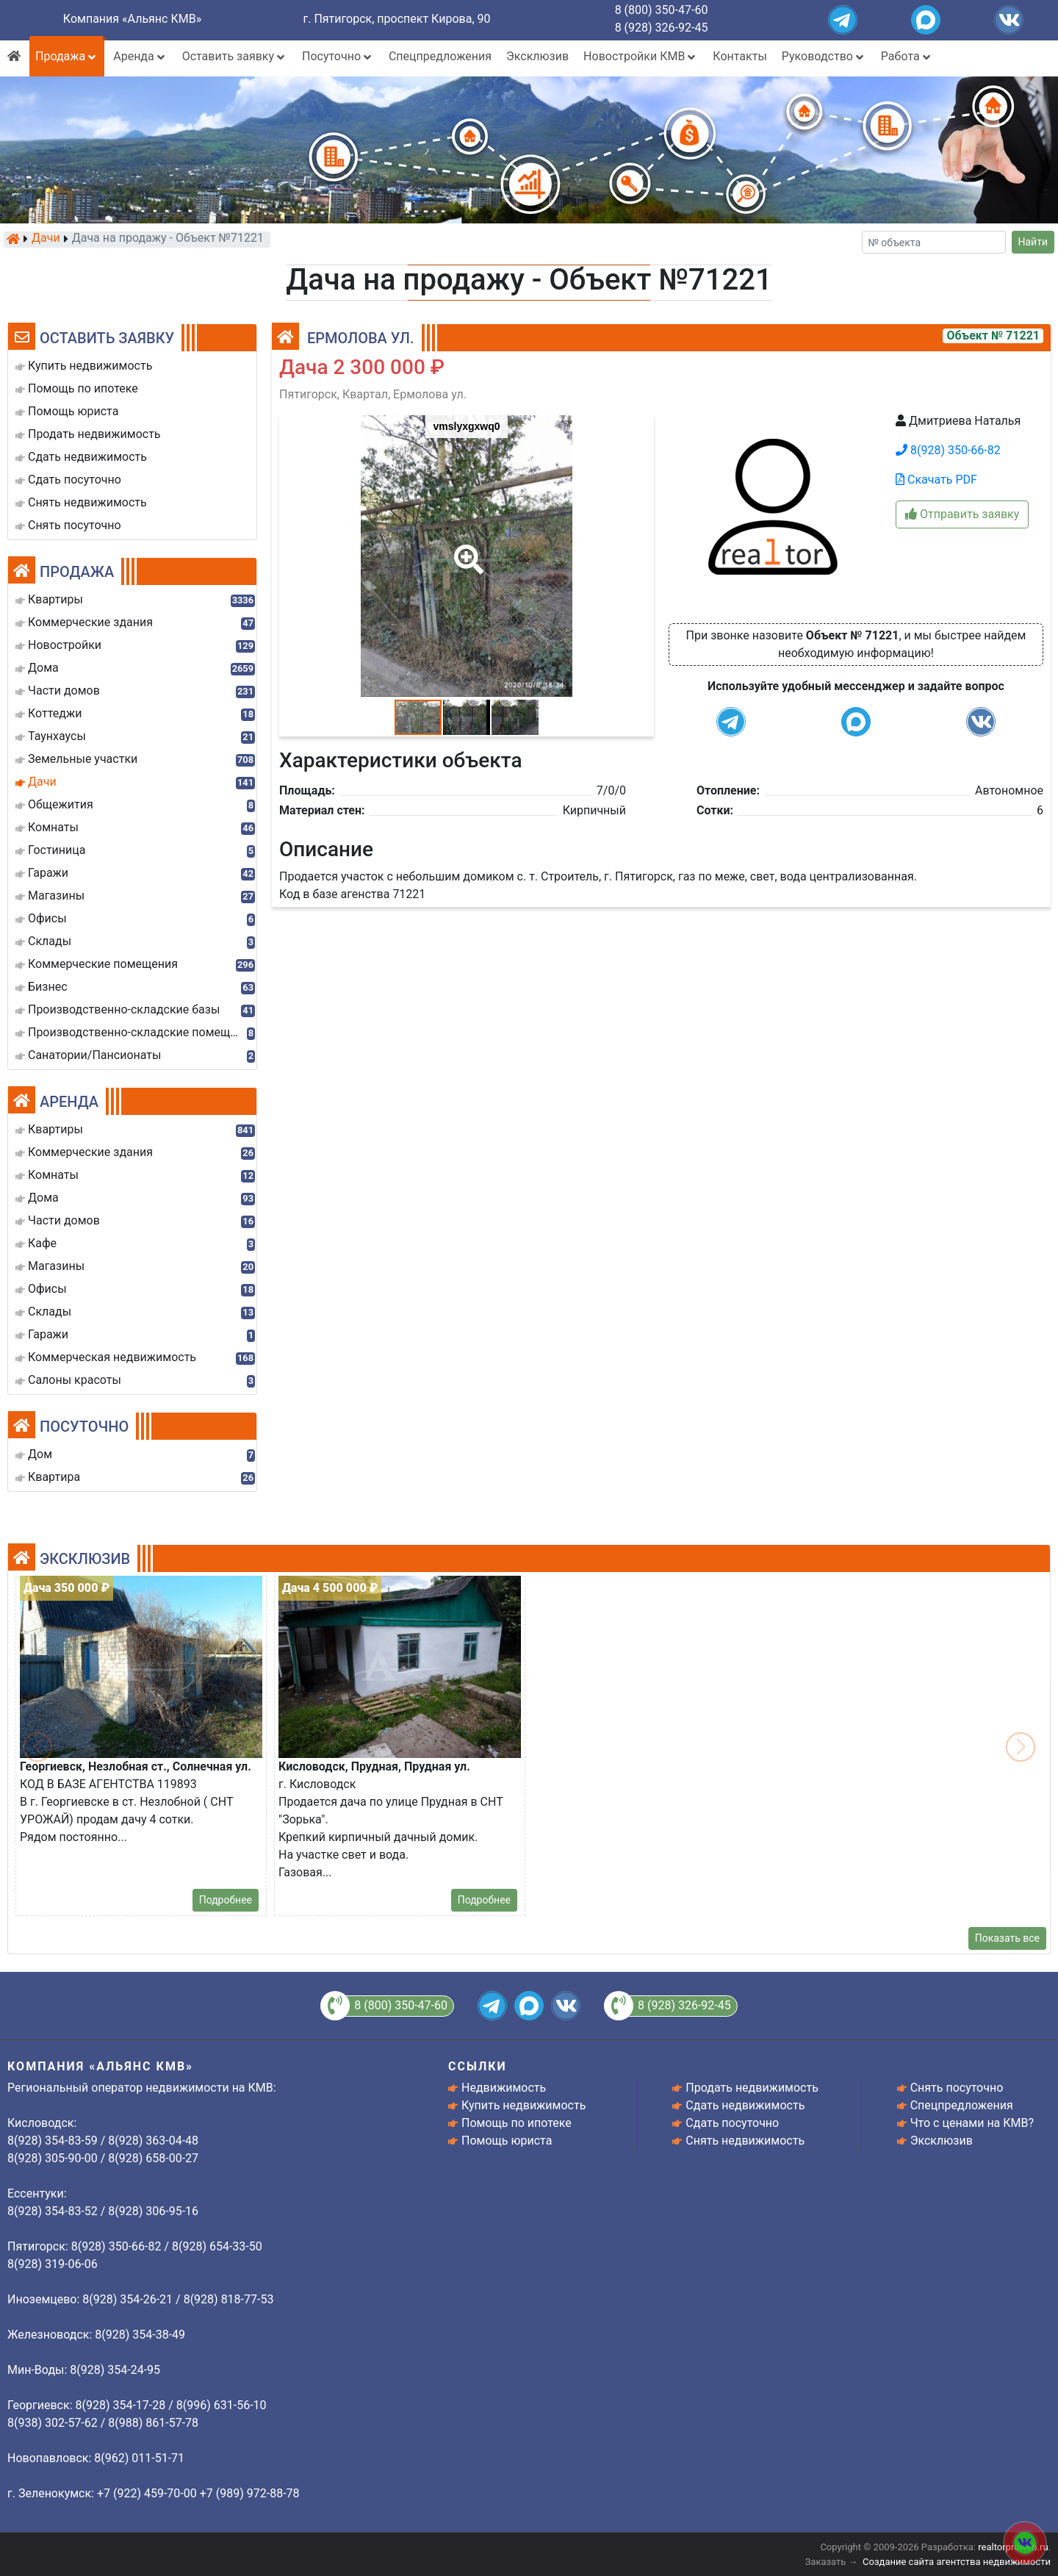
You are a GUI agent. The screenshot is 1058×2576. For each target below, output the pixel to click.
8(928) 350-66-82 (948, 450)
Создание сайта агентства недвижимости (957, 2561)
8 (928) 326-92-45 (661, 28)
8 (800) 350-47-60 (661, 10)
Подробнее (225, 1900)
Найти (1033, 242)
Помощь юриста (506, 2141)
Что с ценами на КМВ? (972, 2123)
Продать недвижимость (751, 2088)
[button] (466, 549)
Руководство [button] (824, 56)
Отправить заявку (962, 514)
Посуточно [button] (338, 56)
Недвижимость (503, 2088)
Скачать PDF (936, 480)
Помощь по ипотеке (516, 2123)
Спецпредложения (440, 56)
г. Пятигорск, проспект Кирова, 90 (397, 19)
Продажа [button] (66, 56)
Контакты (739, 56)
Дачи (46, 239)
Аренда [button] (140, 56)
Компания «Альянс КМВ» (132, 19)
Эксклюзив (537, 56)
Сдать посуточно (732, 2123)
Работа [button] (907, 56)
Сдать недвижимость (745, 2105)
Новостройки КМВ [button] (640, 56)
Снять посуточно (957, 2088)
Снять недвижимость (745, 2141)
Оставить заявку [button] (234, 56)
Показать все (1007, 1938)
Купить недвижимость (523, 2105)
